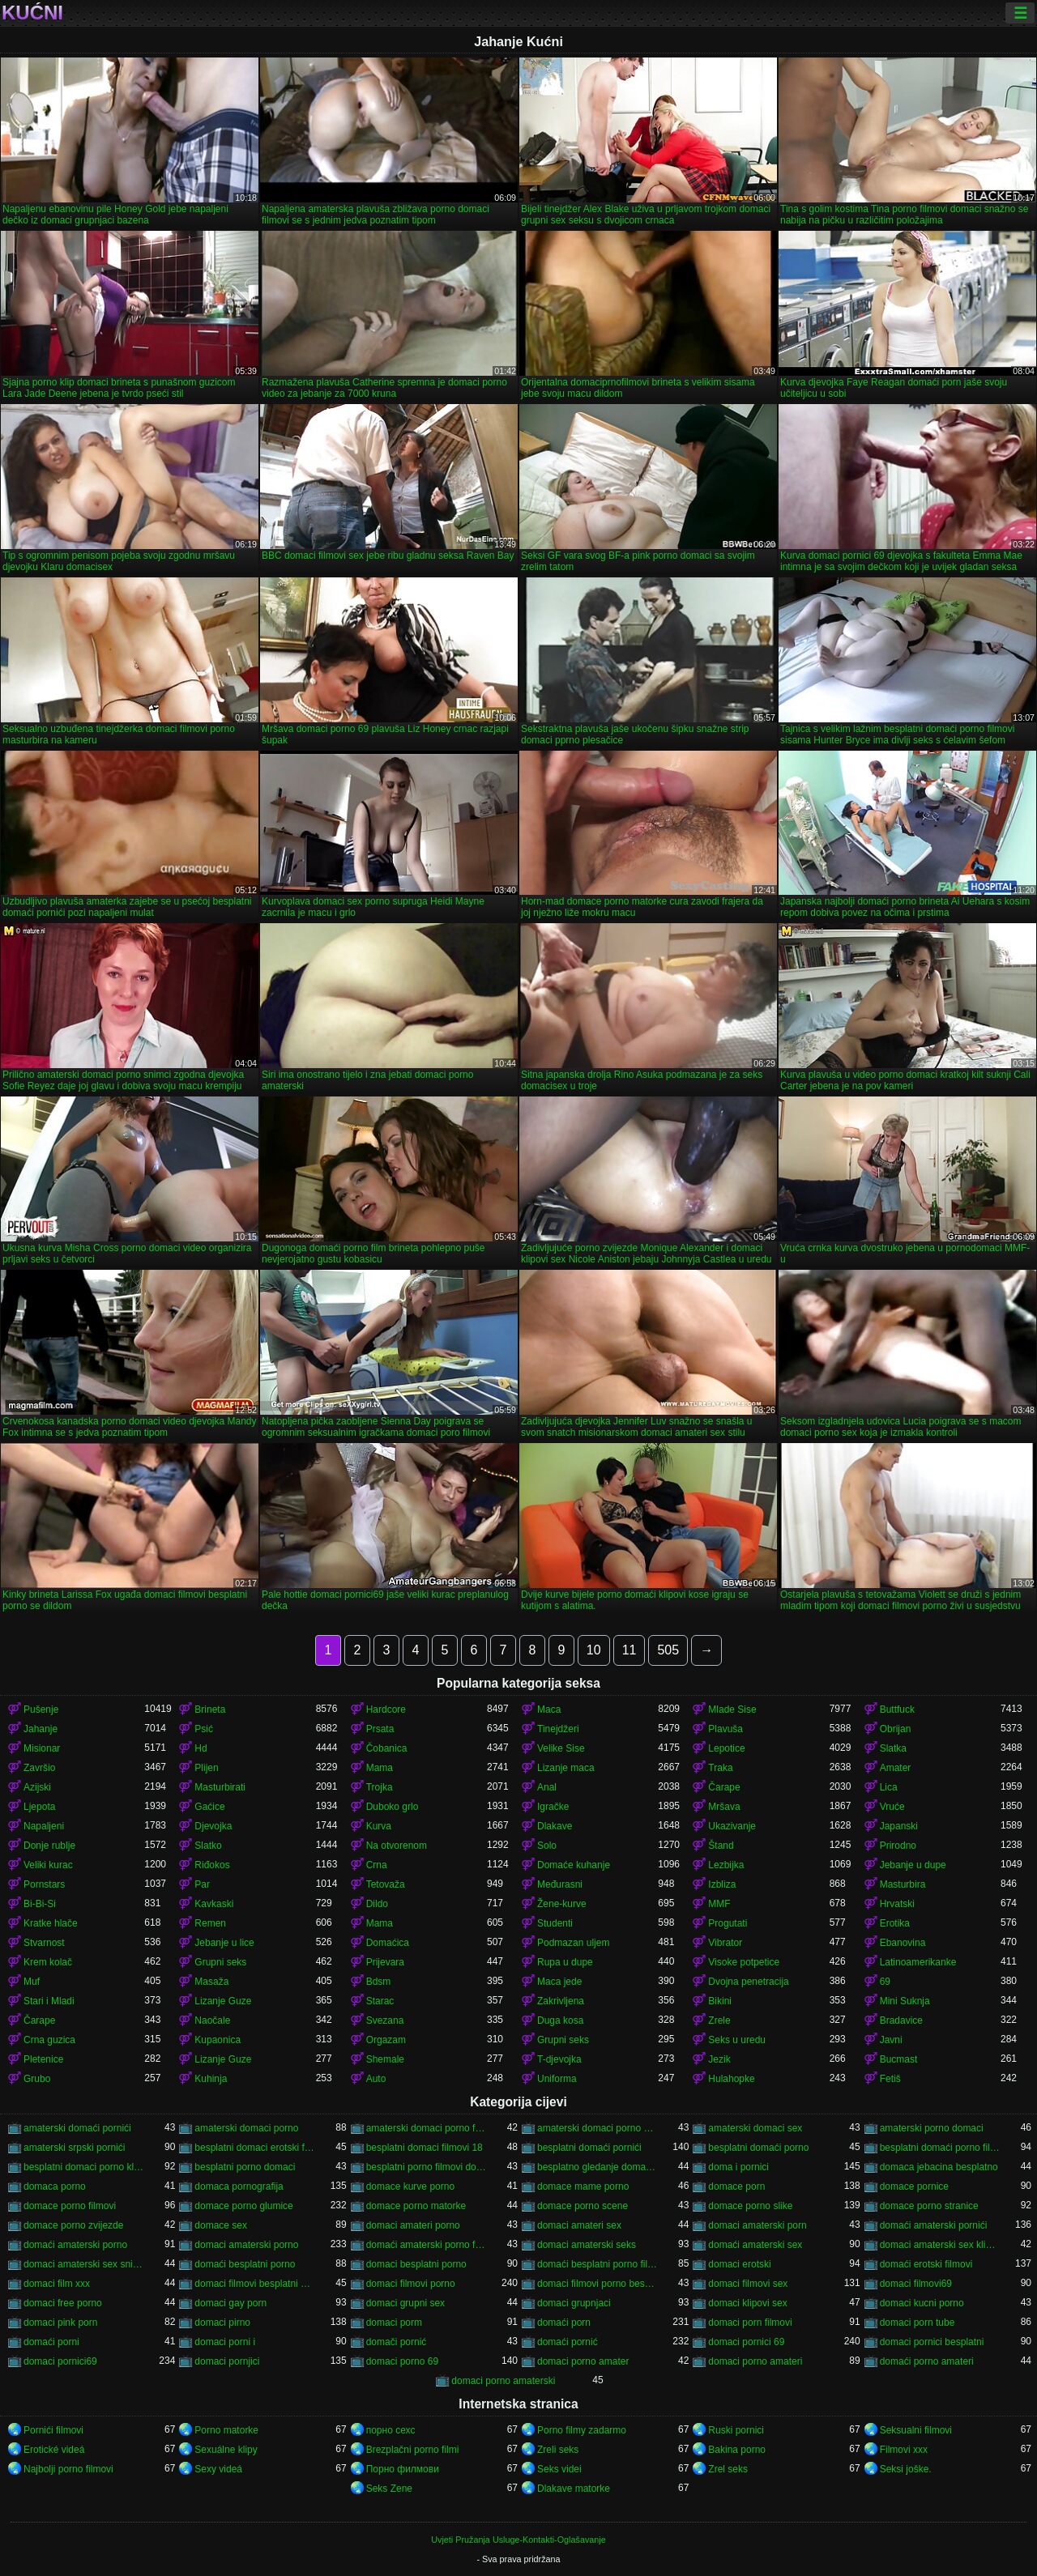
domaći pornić (567, 2342)
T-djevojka (559, 2059)
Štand (720, 1845)
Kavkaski (213, 1904)
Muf (31, 1981)
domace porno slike (750, 2206)
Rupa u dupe (565, 1962)
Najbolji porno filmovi (68, 2469)
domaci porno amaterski (503, 2381)
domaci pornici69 (60, 2361)
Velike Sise (561, 1748)
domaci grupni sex (405, 2303)
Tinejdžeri (558, 1729)
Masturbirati (219, 1787)
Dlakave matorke (573, 2488)
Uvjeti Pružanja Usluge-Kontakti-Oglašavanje (518, 2539)
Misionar (41, 1748)
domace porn (736, 2186)
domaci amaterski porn (757, 2225)
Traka (720, 1767)
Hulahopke (731, 2078)
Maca (549, 1709)
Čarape (724, 1787)
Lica (889, 1787)
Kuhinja (210, 2078)
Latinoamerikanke (918, 1962)
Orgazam (386, 2040)
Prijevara (385, 1962)
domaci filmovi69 (916, 2283)
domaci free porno (62, 2303)
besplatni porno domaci (244, 2167)
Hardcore (386, 1709)
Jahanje (40, 1729)
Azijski (37, 1787)
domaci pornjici (226, 2361)
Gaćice (209, 1806)
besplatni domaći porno (758, 2147)
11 (629, 1650)
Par (202, 1884)
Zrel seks (728, 2469)
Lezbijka (726, 1865)
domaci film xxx (56, 2283)
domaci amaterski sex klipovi (940, 2244)
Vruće (892, 1806)
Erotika (895, 1923)
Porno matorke (226, 2430)
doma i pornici (738, 2167)
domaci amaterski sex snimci (83, 2264)
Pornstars (44, 1884)
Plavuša (725, 1729)
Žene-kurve (562, 1904)
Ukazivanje (732, 1826)
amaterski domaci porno (246, 2128)
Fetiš (890, 2078)
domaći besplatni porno (244, 2264)
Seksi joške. (906, 2469)
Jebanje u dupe (913, 1865)
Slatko (207, 1845)
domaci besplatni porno (416, 2264)
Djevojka (213, 1826)
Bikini (720, 2001)
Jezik (719, 2059)
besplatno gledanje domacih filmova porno (597, 2167)
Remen (210, 1923)
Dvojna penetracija (748, 1981)
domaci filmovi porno (410, 2283)
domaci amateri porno (413, 2225)
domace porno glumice (243, 2206)
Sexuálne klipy (225, 2449)
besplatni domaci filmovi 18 (424, 2147)
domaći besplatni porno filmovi (597, 2264)
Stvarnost (44, 1942)
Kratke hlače (50, 1923)
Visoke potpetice (743, 1962)
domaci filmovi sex (747, 2283)
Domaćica (387, 1942)
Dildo (377, 1904)
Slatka (893, 1748)
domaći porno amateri (927, 2361)
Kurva (378, 1826)
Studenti (555, 1923)
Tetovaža (385, 1884)
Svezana (385, 2020)
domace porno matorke (416, 2206)
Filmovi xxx (904, 2449)
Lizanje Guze (222, 2001)
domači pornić (396, 2342)
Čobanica (387, 1748)
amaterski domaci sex (755, 2128)
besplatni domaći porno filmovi (940, 2147)
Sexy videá (218, 2469)
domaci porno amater (583, 2361)
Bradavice (901, 2020)
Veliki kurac (48, 1865)
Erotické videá (53, 2449)
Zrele (719, 2020)
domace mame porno (583, 2186)
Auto (376, 2078)
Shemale (385, 2059)
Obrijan (895, 1729)
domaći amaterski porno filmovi (426, 2244)
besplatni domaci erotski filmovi (254, 2147)
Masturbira (903, 1884)
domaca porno (54, 2186)
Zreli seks (557, 2449)
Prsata (380, 1729)
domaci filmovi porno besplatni (597, 2283)
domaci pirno (222, 2322)
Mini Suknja (905, 2001)
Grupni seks (220, 1962)
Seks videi (559, 2469)
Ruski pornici (736, 2430)
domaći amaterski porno (75, 2244)
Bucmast (899, 2059)
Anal (547, 1787)
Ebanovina (903, 1942)
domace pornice (914, 2186)
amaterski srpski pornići (74, 2147)
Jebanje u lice (224, 1942)
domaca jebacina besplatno (939, 2167)
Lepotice (726, 1748)
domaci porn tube (917, 2322)
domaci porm (394, 2322)
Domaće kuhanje (573, 1865)
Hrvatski (897, 1904)
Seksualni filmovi (916, 2430)
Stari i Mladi (49, 2001)
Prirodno (898, 1845)
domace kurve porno (410, 2186)
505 (668, 1650)
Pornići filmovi (53, 2430)
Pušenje (40, 1709)
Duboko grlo (392, 1806)
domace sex (220, 2225)
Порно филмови (402, 2469)
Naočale (212, 2020)
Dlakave (554, 1826)
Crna (376, 1865)
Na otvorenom (396, 1845)
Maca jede (559, 1981)
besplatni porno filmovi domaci (426, 2167)
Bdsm (378, 1981)
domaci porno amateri (755, 2361)
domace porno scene (582, 2206)
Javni (891, 2040)
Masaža (211, 1981)
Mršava (724, 1806)
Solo (547, 1845)
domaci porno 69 (402, 2361)
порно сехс (391, 2430)
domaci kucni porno (922, 2303)
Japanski (899, 1826)
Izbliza (722, 1884)
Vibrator (725, 1942)
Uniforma (557, 2078)
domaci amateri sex (579, 2225)
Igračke (553, 1806)
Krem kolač (47, 1962)
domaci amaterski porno (246, 2244)
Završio (39, 1767)
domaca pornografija (238, 2186)
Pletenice (43, 2059)
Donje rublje (49, 1845)
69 (885, 1981)
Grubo (36, 2078)
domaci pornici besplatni (932, 2342)
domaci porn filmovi (750, 2322)
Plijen (206, 1767)
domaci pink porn (60, 2322)
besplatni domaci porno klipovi (83, 2167)
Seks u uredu (737, 2040)
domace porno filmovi (69, 2206)
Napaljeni (43, 1826)
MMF (719, 1904)
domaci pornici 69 (746, 2342)
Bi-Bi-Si (39, 1904)
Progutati (727, 1923)
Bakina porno (737, 2449)
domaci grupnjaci (574, 2303)
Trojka (379, 1787)
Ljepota (39, 1806)
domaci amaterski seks (586, 2244)
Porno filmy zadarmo (581, 2430)
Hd (200, 1748)
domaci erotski (739, 2264)
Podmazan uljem (573, 1942)
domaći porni (51, 2342)
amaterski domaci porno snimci (597, 2128)
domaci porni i (224, 2342)
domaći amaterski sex (755, 2244)
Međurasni (560, 1884)
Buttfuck (897, 1709)
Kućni (32, 12)
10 (594, 1650)
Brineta (209, 1709)
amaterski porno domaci (932, 2128)
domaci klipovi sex (747, 2303)
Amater (895, 1767)
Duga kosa (560, 2020)
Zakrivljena (560, 2001)
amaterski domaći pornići (77, 2128)
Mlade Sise (732, 1709)
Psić (203, 1729)
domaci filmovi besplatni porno (254, 2283)
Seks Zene (389, 2488)
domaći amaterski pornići (934, 2225)
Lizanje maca (566, 1767)
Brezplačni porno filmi (412, 2449)
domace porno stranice (929, 2206)
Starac (380, 2001)
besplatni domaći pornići (589, 2147)
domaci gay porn (230, 2303)
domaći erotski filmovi (926, 2264)
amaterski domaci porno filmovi (426, 2128)
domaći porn (564, 2322)
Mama (379, 1767)
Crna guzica (49, 2040)
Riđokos (211, 1865)
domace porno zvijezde (73, 2225)
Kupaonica (217, 2040)
